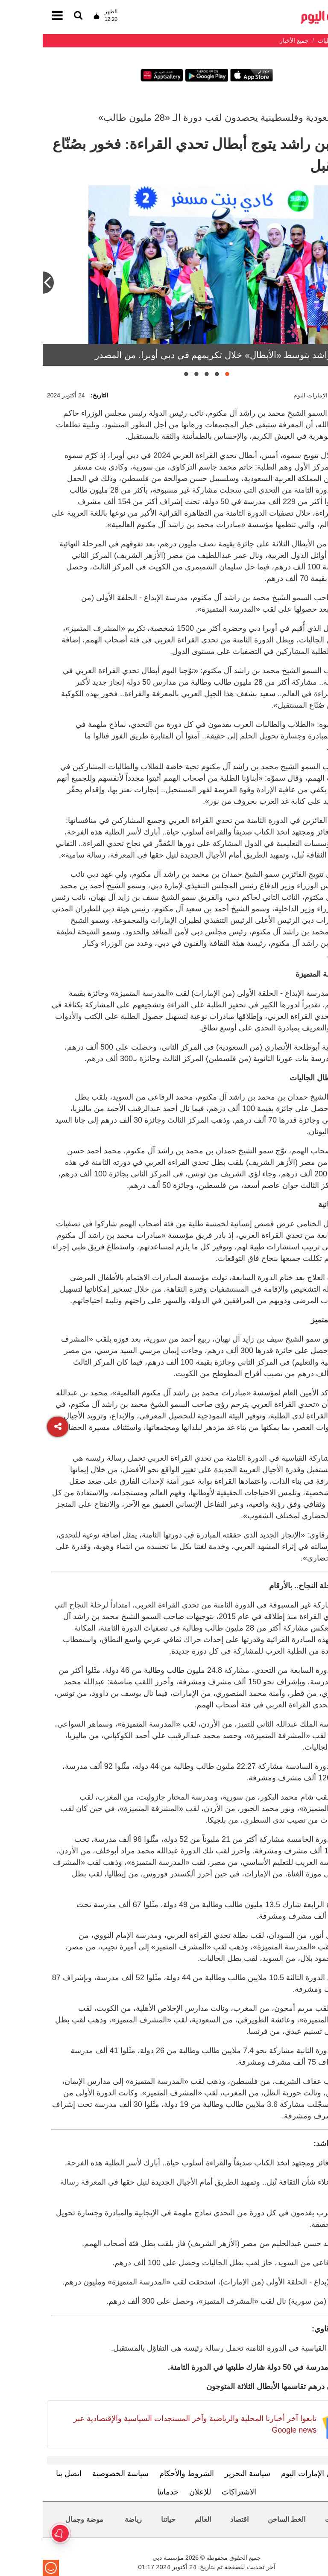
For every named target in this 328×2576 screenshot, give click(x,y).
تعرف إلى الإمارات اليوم (276, 2473)
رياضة (90, 2519)
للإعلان (157, 2492)
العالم (160, 2519)
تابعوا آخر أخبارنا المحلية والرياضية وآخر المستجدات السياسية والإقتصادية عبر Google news (152, 2424)
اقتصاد (196, 2519)
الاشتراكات (196, 2492)
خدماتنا (125, 2492)
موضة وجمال (41, 2519)
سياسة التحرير (205, 2473)
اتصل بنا (26, 2473)
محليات (292, 2519)
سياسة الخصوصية (78, 2473)
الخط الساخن (244, 2519)
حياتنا (125, 2519)
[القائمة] (35, 16)
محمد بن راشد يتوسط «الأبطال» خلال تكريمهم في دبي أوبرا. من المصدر (188, 355)
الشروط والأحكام (144, 2473)
